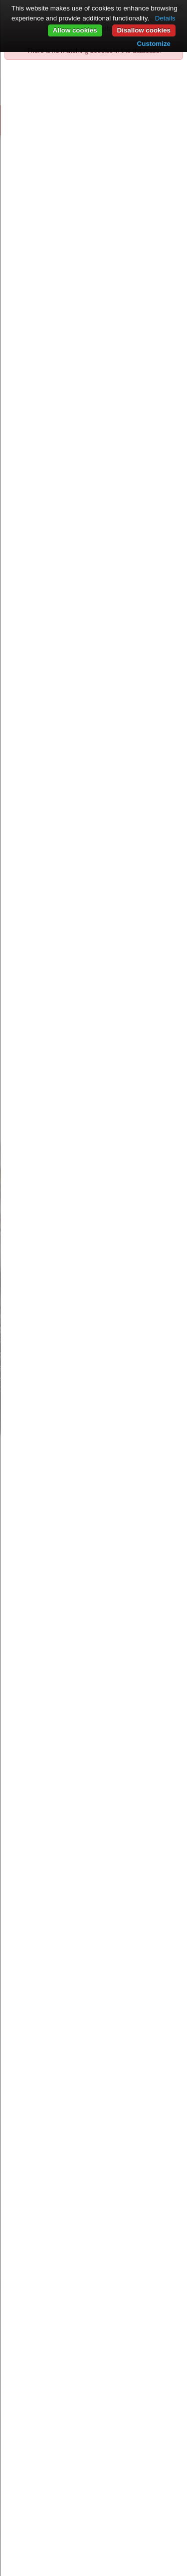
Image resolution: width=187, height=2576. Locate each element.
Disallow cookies (144, 30)
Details (165, 18)
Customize (154, 43)
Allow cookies (75, 30)
